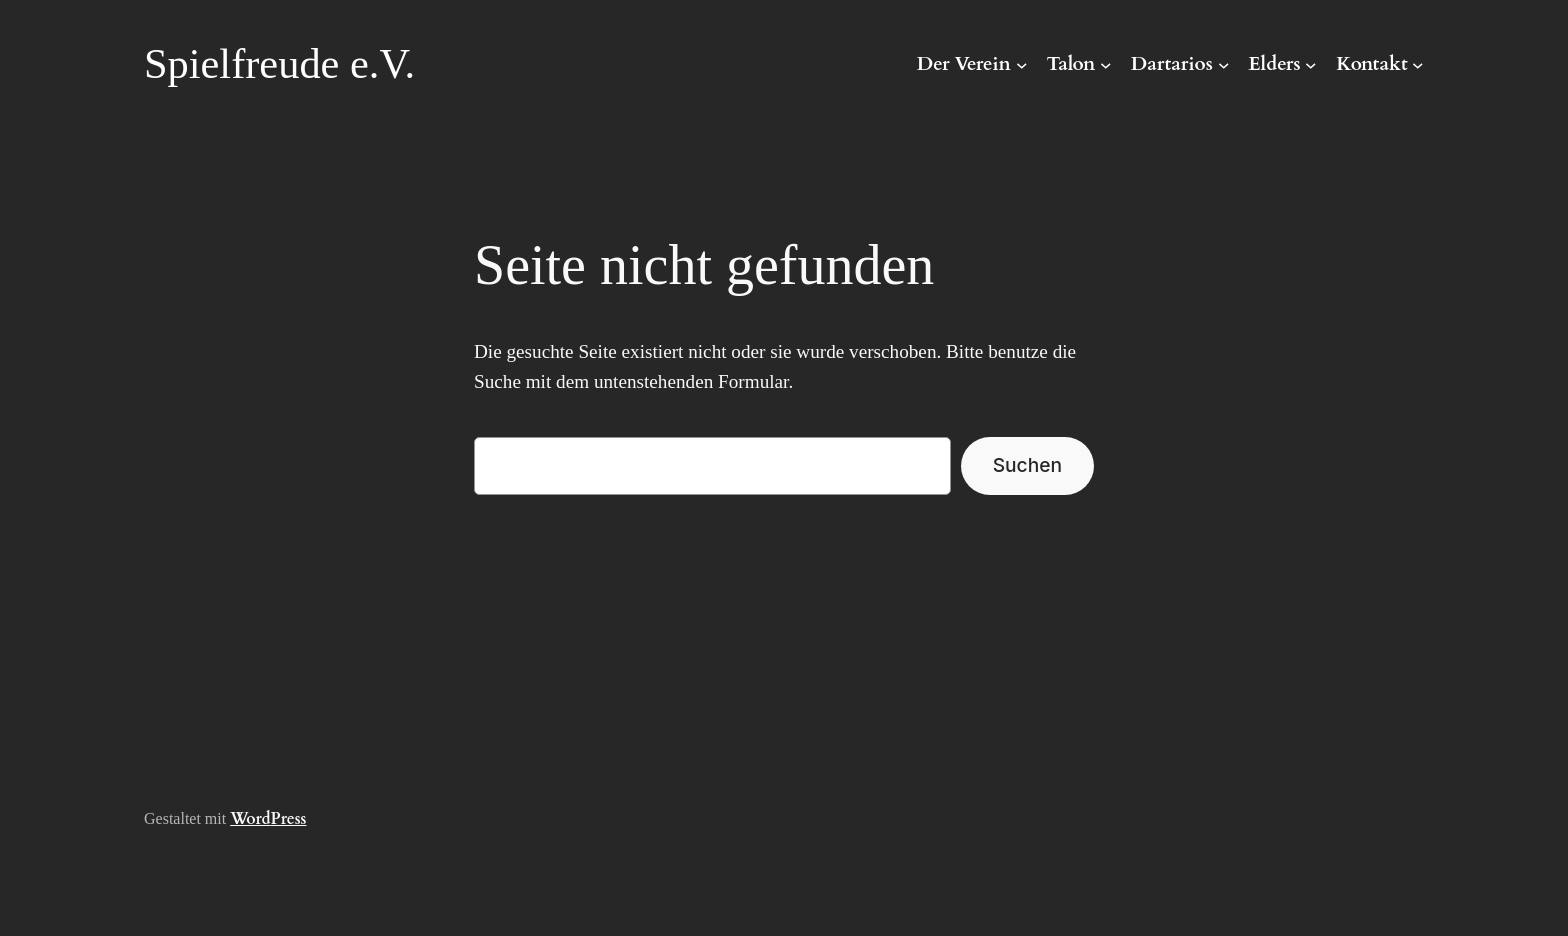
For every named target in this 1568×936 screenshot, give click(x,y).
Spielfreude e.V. (279, 63)
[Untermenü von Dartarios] (1224, 65)
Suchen (1027, 465)
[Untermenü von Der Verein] (1022, 65)
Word (250, 819)
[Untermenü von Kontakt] (1418, 65)
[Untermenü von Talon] (1106, 65)
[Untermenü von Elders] (1311, 65)
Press (289, 819)
